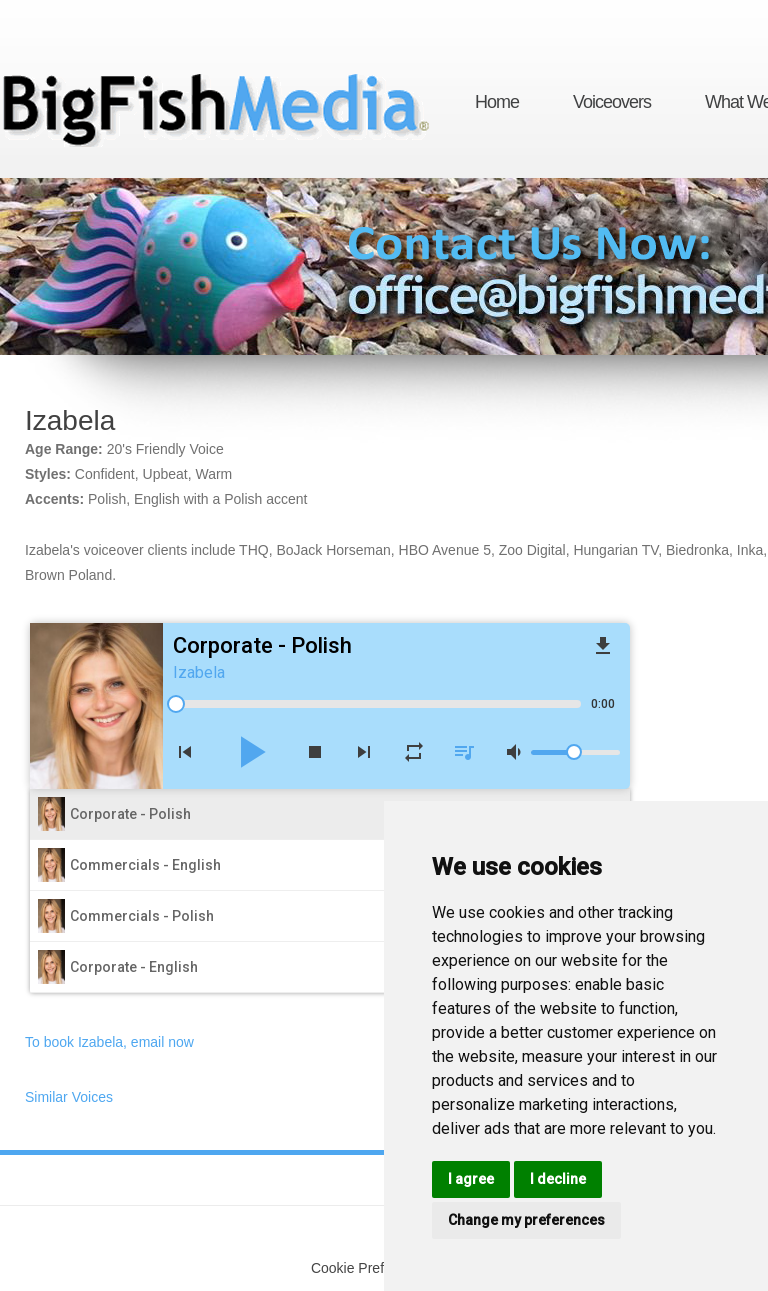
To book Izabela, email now (109, 1042)
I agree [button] (471, 1179)
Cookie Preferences (372, 1268)
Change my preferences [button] (526, 1220)
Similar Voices (69, 1097)
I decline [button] (558, 1179)
